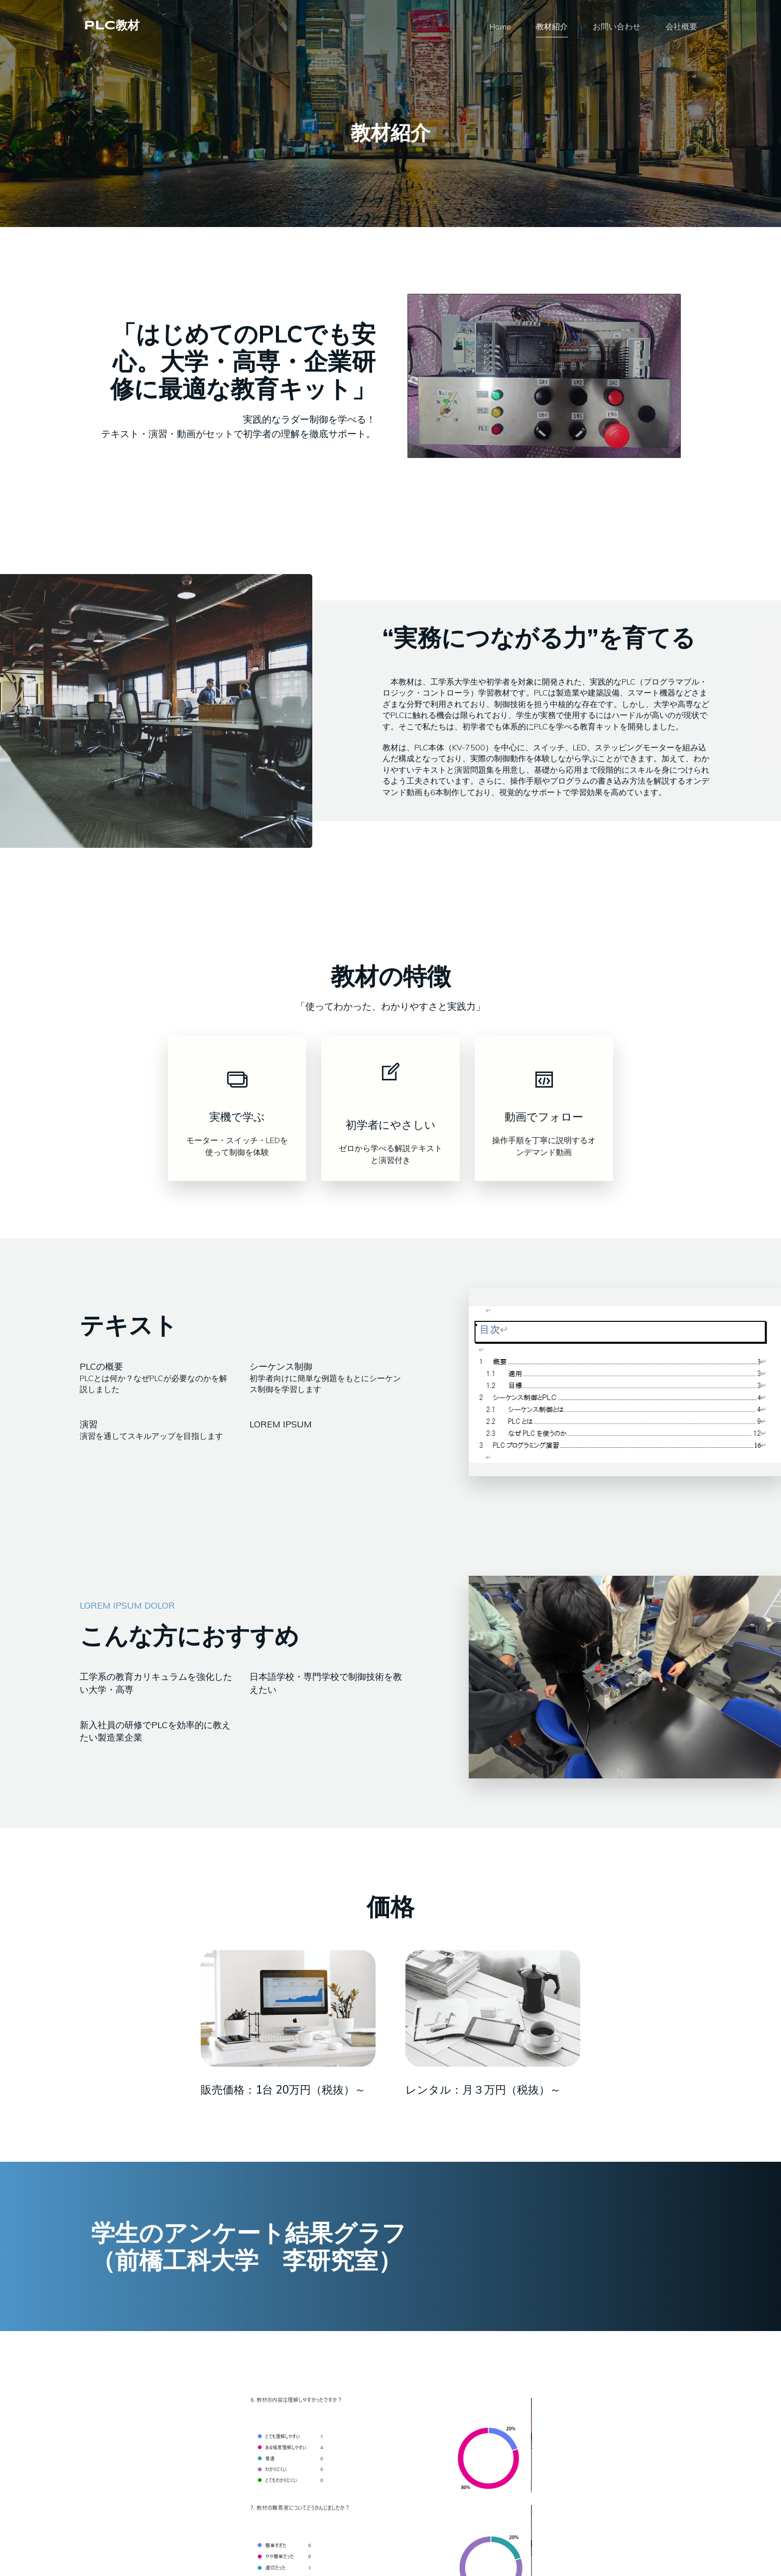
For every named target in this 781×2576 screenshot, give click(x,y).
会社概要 (681, 27)
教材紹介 (552, 27)
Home (500, 27)
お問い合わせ (617, 27)
